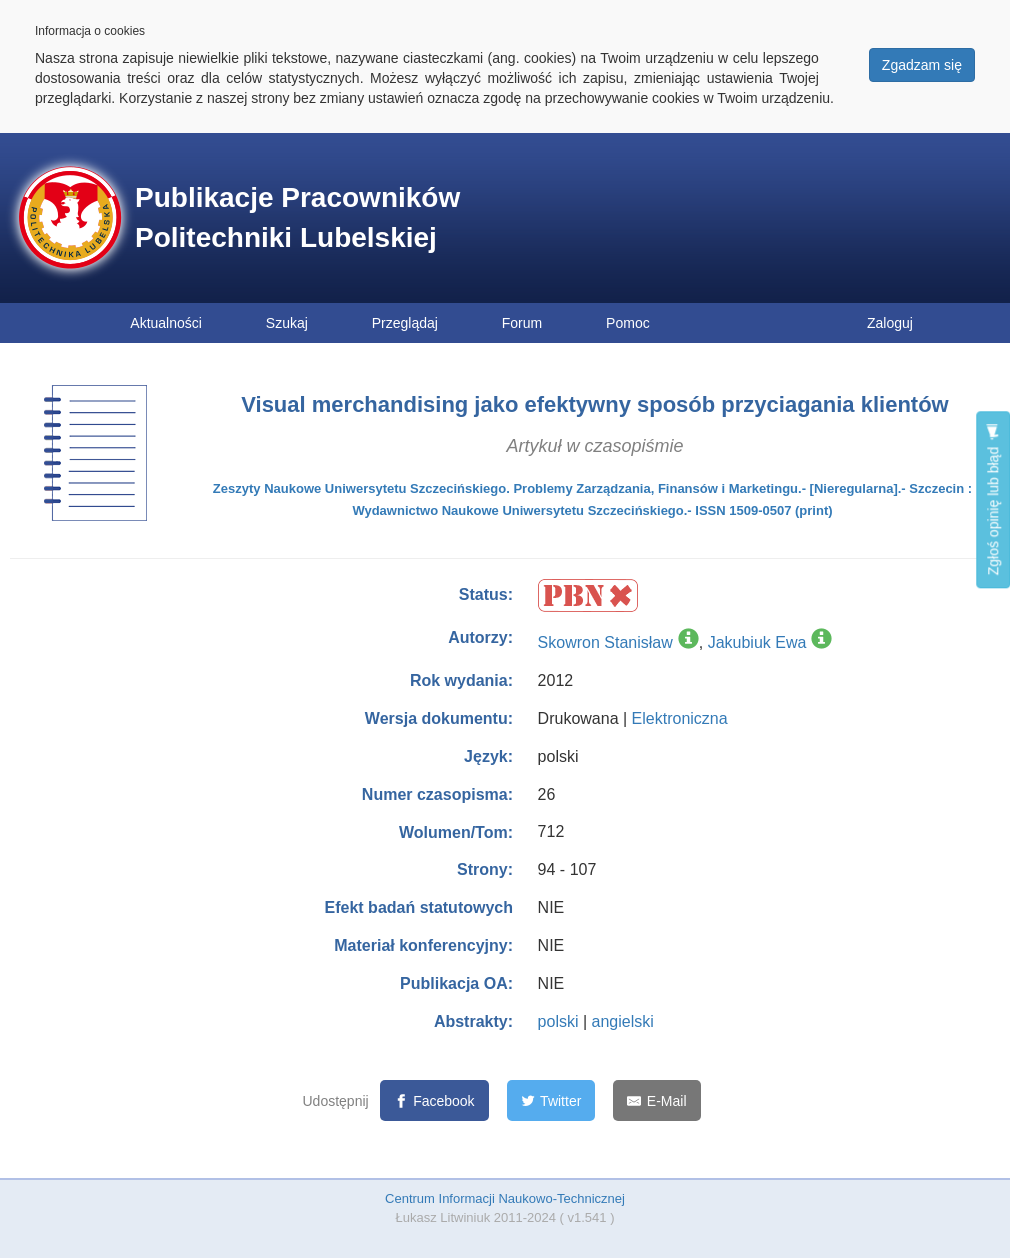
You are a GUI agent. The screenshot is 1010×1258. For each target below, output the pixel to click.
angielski (623, 1021)
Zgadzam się (922, 65)
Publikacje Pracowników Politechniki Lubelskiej (297, 217)
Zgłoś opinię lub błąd (993, 499)
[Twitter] (551, 1100)
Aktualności (166, 323)
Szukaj (287, 323)
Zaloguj (890, 323)
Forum (522, 323)
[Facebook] (434, 1100)
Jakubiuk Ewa (757, 642)
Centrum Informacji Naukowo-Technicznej (505, 1198)
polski (558, 1021)
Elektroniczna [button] (680, 718)
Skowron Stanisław (605, 642)
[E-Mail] (656, 1100)
